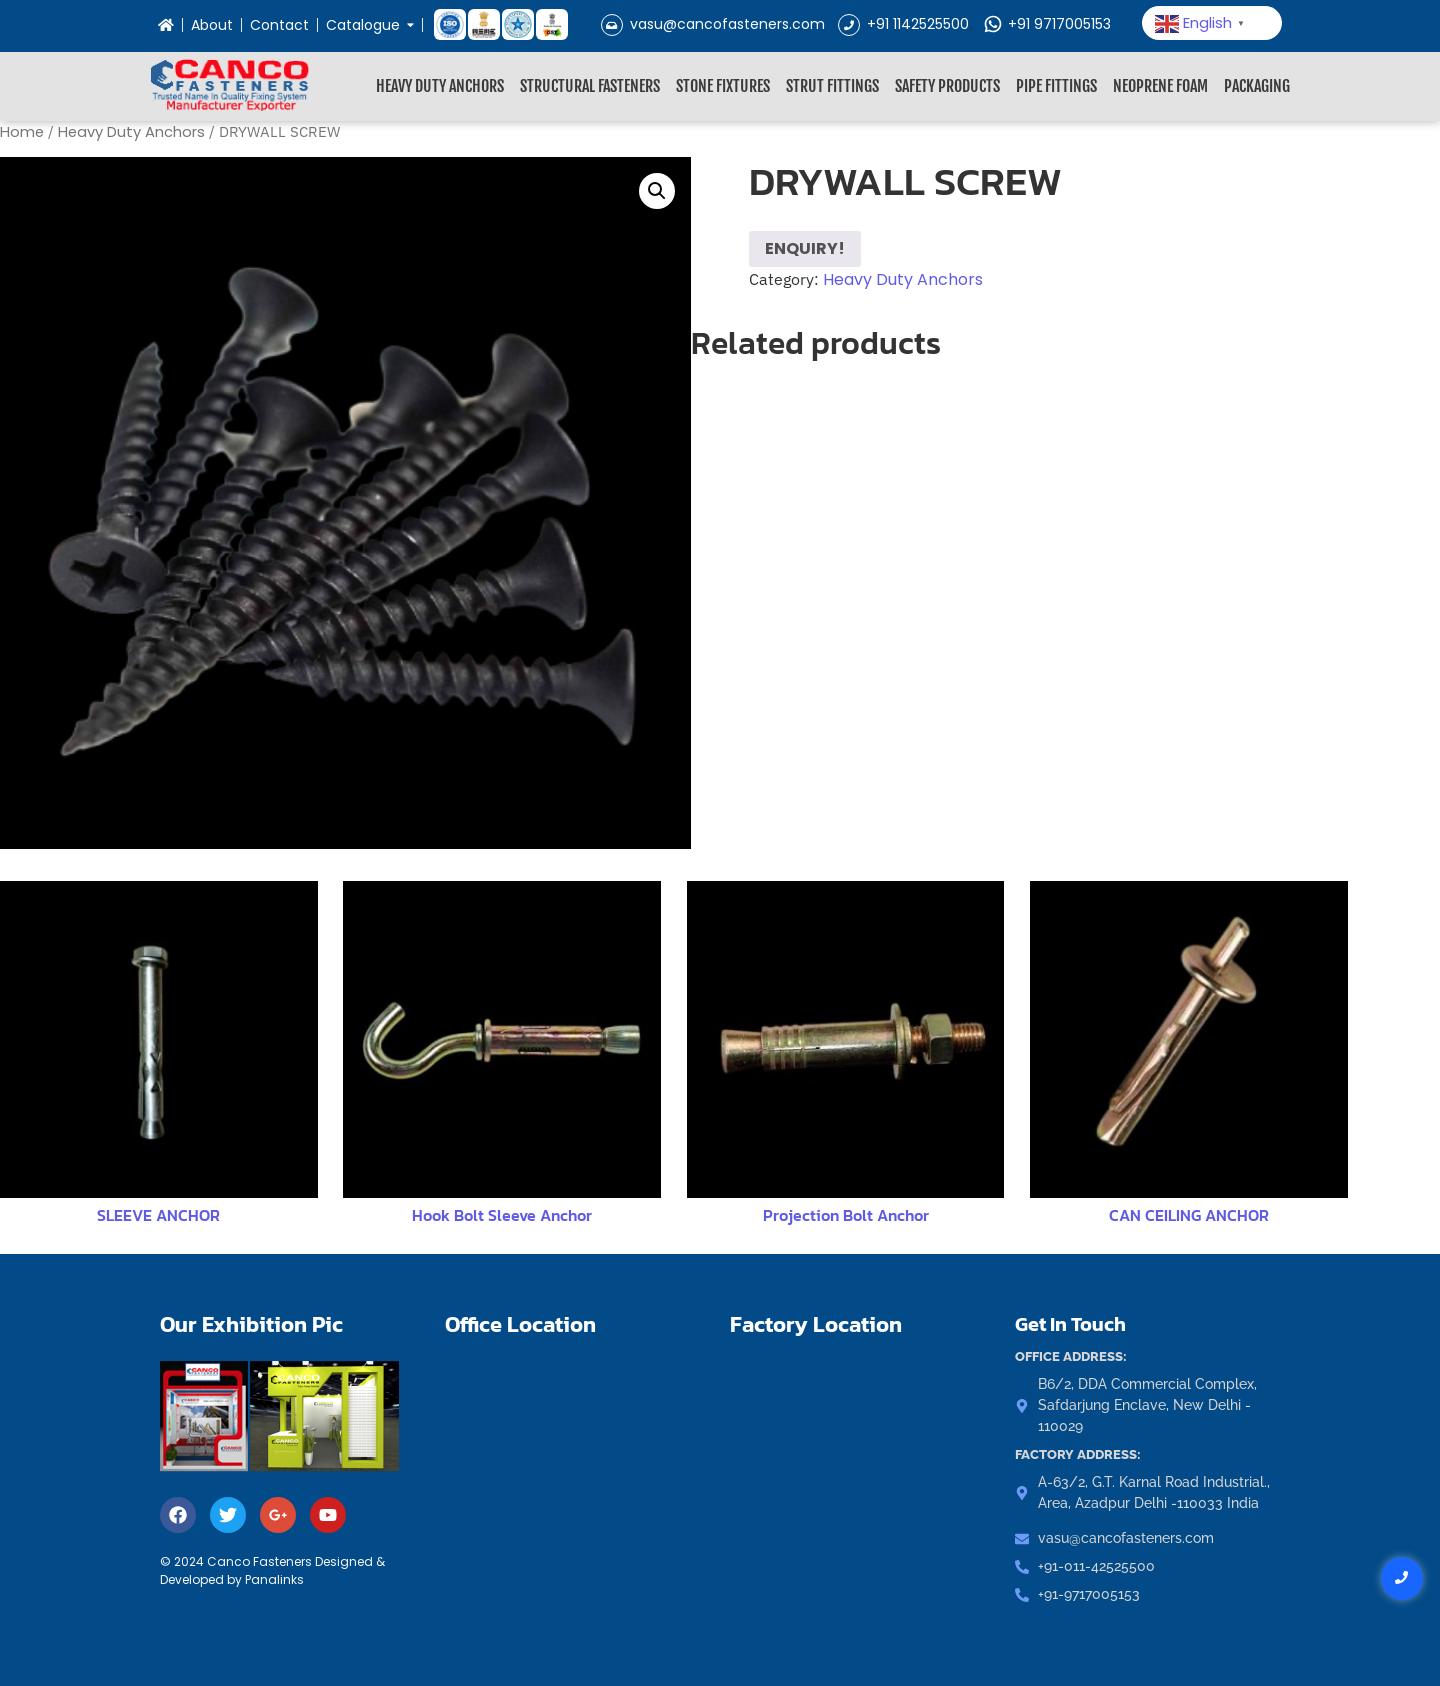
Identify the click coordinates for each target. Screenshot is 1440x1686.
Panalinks (274, 1579)
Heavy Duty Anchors (440, 86)
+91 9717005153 (1047, 24)
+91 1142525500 (903, 24)
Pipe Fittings (1056, 86)
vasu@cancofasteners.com (713, 24)
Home (22, 132)
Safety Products (947, 86)
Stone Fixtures (723, 86)
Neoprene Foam (1160, 86)
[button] (657, 191)
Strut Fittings (832, 86)
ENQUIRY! (805, 248)
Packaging (1257, 86)
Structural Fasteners (590, 86)
